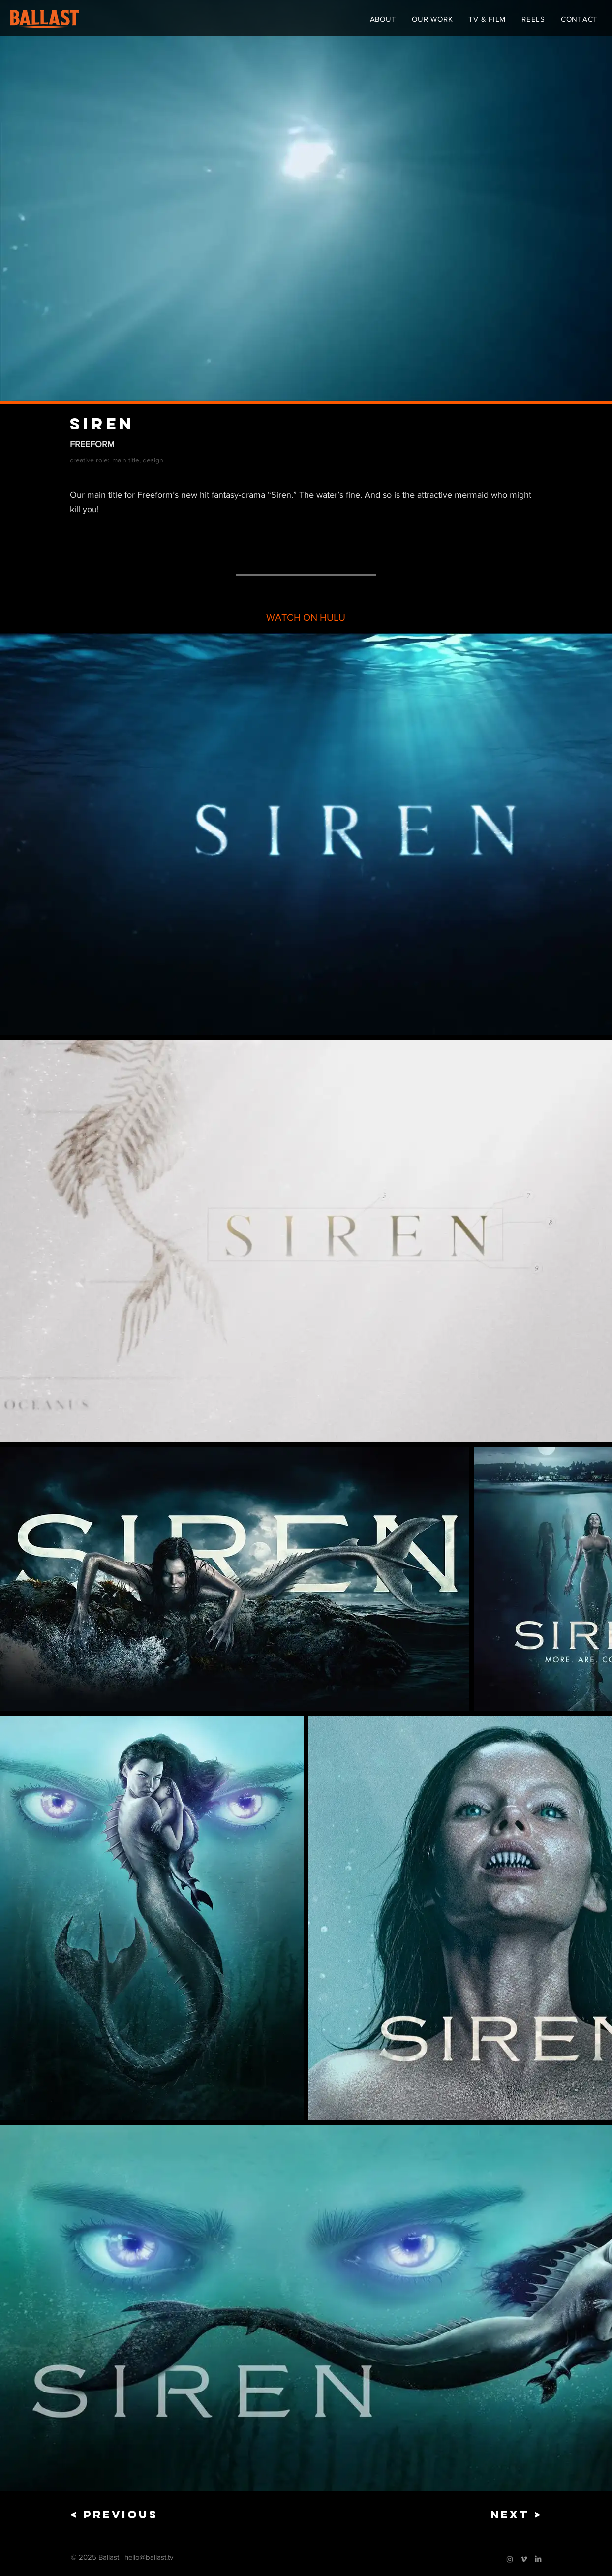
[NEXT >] (509, 2514)
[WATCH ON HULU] (306, 618)
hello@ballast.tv (148, 2557)
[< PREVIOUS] (114, 2514)
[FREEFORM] (306, 444)
